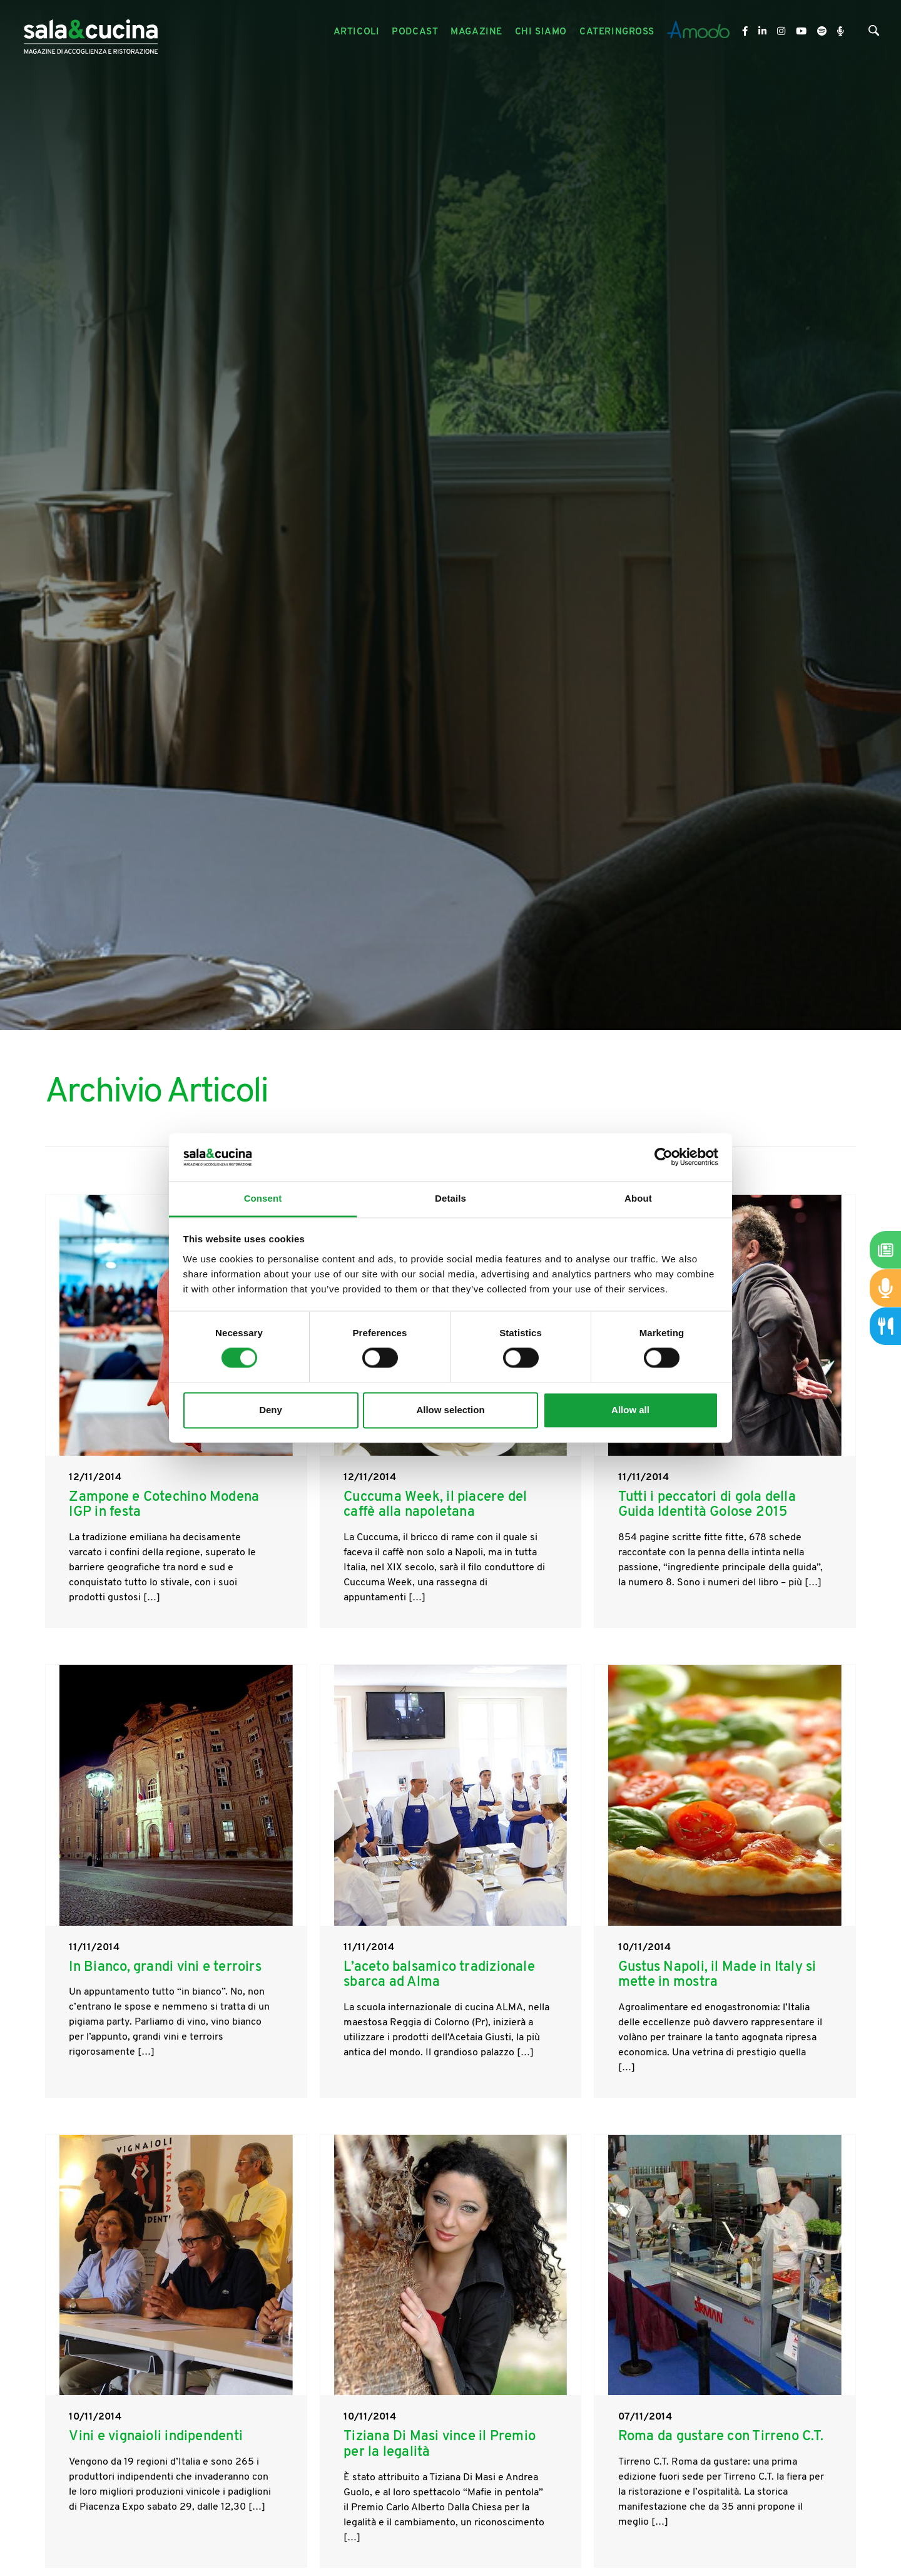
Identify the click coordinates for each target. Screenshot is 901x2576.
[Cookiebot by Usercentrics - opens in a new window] (663, 1157)
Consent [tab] (263, 1198)
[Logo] (91, 32)
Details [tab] (450, 1198)
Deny (270, 1409)
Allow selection (450, 1409)
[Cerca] (873, 33)
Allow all (630, 1409)
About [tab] (638, 1198)
